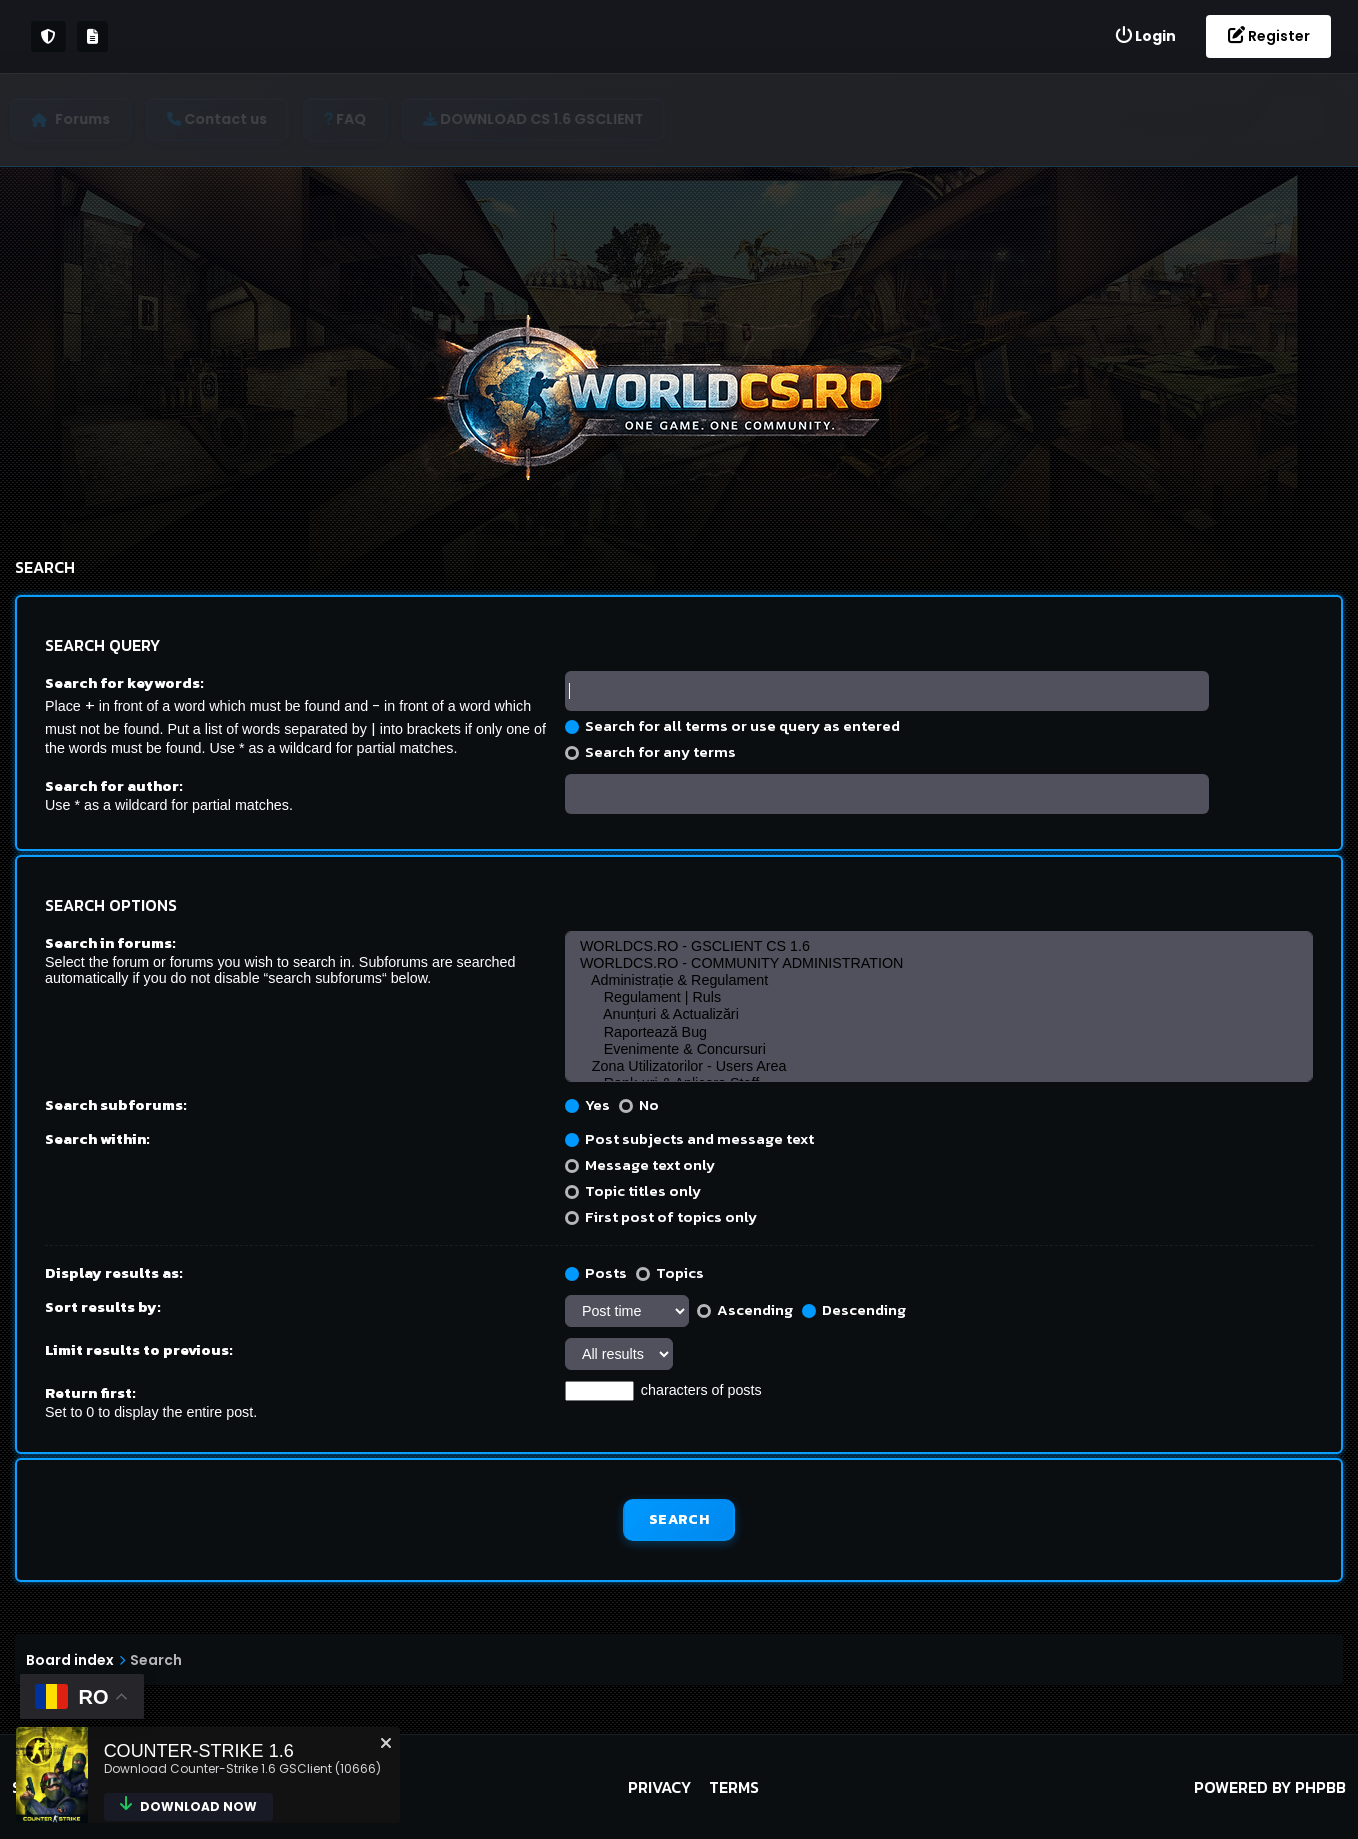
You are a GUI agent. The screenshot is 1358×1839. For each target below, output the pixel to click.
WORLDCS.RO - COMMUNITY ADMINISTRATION (939, 963)
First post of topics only (661, 1216)
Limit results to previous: (139, 1349)
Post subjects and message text (689, 1138)
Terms (734, 1787)
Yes (587, 1104)
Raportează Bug (939, 1032)
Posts (596, 1272)
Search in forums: (110, 942)
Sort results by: (103, 1306)
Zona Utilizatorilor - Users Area (939, 1066)
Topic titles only (633, 1190)
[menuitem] (1145, 36)
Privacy (659, 1787)
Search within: (97, 1138)
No (639, 1104)
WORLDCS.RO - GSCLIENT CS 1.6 (939, 946)
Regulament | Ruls (939, 997)
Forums (87, 119)
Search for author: (114, 785)
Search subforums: (116, 1104)
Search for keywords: (124, 682)
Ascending (745, 1309)
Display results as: (114, 1272)
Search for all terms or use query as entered (732, 725)
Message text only (640, 1164)
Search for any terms (650, 751)
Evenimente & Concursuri (939, 1049)
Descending (854, 1309)
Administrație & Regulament (939, 980)
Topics (670, 1272)
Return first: (90, 1392)
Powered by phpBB (1270, 1787)
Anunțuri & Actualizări (939, 1014)
